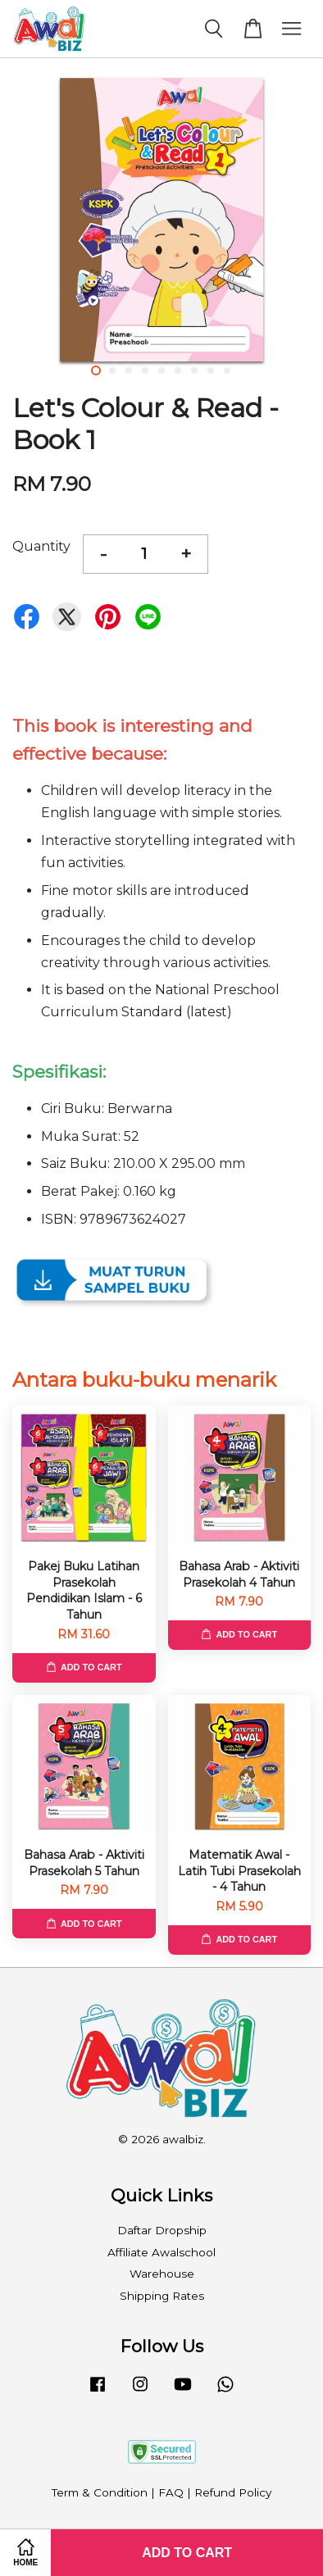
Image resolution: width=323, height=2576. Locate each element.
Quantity (41, 546)
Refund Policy (232, 2492)
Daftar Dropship (162, 2230)
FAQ (171, 2492)
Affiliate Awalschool (161, 2252)
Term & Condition (100, 2492)
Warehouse (162, 2273)
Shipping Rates (162, 2295)
